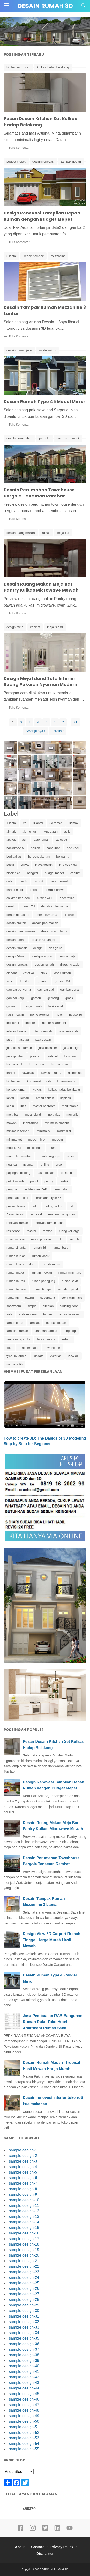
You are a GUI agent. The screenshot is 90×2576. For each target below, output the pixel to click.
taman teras (14, 1322)
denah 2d (28, 906)
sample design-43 (24, 2383)
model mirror (47, 350)
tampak (35, 1322)
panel (34, 1181)
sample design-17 (24, 2239)
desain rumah (15, 940)
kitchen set (74, 1073)
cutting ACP (45, 898)
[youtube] (69, 2530)
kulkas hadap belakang (53, 67)
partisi (64, 1181)
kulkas (46, 533)
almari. (11, 831)
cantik (23, 881)
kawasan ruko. (51, 1073)
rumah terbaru (16, 1289)
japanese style (68, 1031)
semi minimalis (71, 1297)
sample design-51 (24, 2427)
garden (36, 998)
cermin (34, 889)
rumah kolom (51, 1264)
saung (29, 1297)
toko (9, 1347)
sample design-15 (24, 2228)
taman (47, 1314)
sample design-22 (24, 2266)
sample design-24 (24, 2277)
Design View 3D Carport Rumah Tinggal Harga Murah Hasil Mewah (51, 1940)
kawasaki (28, 1073)
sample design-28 (24, 2300)
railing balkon (54, 1206)
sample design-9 (23, 2194)
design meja (14, 627)
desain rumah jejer (19, 350)
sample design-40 (24, 2366)
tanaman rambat (67, 438)
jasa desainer (47, 1048)
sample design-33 (24, 2327)
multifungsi (34, 1147)
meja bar (63, 533)
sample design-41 (24, 2371)
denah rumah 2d (17, 915)
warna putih (14, 1364)
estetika (28, 973)
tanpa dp (70, 1331)
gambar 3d (62, 981)
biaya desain (44, 864)
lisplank (65, 1098)
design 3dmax (16, 956)
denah (10, 906)
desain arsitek (16, 923)
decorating (67, 898)
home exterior (39, 1014)
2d (24, 823)
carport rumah (59, 881)
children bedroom (18, 898)
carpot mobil (15, 889)
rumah (74, 1239)
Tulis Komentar (19, 147)
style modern (28, 1314)
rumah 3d (39, 1247)
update (38, 1356)
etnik (43, 973)
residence (13, 1231)
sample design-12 (24, 2211)
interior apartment (54, 1023)
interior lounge (16, 1031)
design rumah (44, 964)
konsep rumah (16, 1089)
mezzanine (58, 256)
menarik (72, 1114)
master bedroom (44, 1106)
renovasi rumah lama (49, 1223)
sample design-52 (24, 2432)
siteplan (48, 1306)
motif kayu (13, 1147)
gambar (43, 981)
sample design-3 (23, 2161)
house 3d (75, 1014)
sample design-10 (24, 2200)
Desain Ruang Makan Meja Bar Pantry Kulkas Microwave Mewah (41, 587)
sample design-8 (23, 2189)
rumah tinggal (42, 1289)
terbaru (66, 1339)
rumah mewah (42, 1272)
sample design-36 (24, 2344)
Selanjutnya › (35, 731)
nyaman (28, 1164)
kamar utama (60, 1064)
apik (67, 831)
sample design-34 (24, 2333)
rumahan (12, 1297)
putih (34, 1206)
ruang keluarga (69, 1231)
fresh (9, 981)
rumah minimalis (69, 1272)
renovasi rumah (17, 1223)
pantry (48, 1181)
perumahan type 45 (48, 1198)
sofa (9, 1314)
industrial (12, 1023)
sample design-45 (24, 2394)
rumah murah (15, 1281)
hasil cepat (55, 1006)
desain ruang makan (20, 533)
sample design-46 (24, 2399)
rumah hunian (16, 1256)
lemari (24, 1098)
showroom (13, 1306)
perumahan (61, 1189)
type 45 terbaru (16, 1356)
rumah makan (15, 1272)
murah (52, 1147)
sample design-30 (24, 2311)
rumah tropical (68, 1289)
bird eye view (68, 864)
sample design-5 (23, 2172)
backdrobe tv (15, 848)
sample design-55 (24, 2449)
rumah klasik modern (21, 1264)
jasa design (71, 1048)
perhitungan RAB (35, 1189)
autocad (61, 839)
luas (23, 1106)
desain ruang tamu (54, 931)
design (37, 948)
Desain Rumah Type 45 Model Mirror (44, 402)
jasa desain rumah (19, 1048)
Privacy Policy (61, 2547)
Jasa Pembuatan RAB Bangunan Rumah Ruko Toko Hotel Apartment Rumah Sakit (52, 2022)
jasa (9, 1039)
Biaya (25, 864)
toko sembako (28, 1347)
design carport (42, 956)
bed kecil (73, 848)
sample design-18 (24, 2244)
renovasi (36, 1214)
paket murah (15, 1181)
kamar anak (14, 1064)
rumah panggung (43, 1281)
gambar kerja (15, 998)
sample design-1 (23, 2150)
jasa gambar (15, 1056)
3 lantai (11, 256)
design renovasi (43, 161)
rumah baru (60, 1247)
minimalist (64, 1131)
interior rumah (42, 1031)
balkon (35, 848)
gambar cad (45, 989)
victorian (55, 1356)
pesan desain (15, 1206)
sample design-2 (23, 2156)
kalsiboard (71, 1056)
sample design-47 (24, 2405)
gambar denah (70, 989)
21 (76, 722)
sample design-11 (24, 2205)
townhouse (52, 1347)
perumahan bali (17, 1198)
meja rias (53, 1114)
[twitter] (45, 2530)
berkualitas (14, 856)
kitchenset (13, 1081)
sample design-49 (24, 2416)
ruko (60, 1239)
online (45, 1164)
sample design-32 (24, 2322)
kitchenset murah (18, 67)
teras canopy (46, 1339)
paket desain (45, 1173)
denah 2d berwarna (54, 906)
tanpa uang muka (18, 1339)
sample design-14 (24, 2222)
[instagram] (32, 2530)
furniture (25, 981)
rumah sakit (70, 1281)
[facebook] (20, 2530)
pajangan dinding (18, 1173)
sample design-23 (24, 2272)
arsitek (11, 839)
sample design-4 (23, 2167)
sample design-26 (24, 2288)
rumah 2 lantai (16, 1247)
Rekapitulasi (15, 1214)
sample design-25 (24, 2283)
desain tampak (33, 256)
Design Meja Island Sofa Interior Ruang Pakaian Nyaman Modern (40, 681)
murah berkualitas (18, 1156)
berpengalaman (39, 856)
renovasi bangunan (61, 1214)
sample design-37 (24, 2349)
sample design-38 (24, 2355)
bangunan (53, 848)
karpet (10, 1073)
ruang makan (15, 1239)
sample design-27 (24, 2294)
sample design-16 (24, 2233)
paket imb (67, 1173)
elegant (11, 973)
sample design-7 (23, 2183)
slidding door (69, 1306)
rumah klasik (41, 1256)
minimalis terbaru (18, 1131)
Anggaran (51, 831)
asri (24, 839)
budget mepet (16, 161)
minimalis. (44, 1131)
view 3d (73, 1356)
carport (38, 881)
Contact (37, 2547)
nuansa (11, 1164)
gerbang (53, 998)
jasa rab (35, 1056)
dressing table (70, 964)
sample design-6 (23, 2178)
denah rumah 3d (47, 915)
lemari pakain (44, 1098)
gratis (69, 998)
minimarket (14, 1139)
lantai (10, 1098)
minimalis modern (57, 1123)
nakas (71, 1156)
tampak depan (71, 161)
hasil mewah (15, 1014)
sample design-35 (24, 2338)
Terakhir (58, 731)
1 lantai (11, 823)
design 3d (55, 948)
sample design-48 (24, 2410)
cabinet (75, 873)
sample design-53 (24, 2438)
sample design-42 (24, 2377)
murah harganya (49, 1156)
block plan (13, 873)
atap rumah (41, 839)
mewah (11, 1123)
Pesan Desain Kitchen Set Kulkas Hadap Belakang (40, 122)
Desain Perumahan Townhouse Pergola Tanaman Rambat (39, 493)
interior (30, 1023)
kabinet (35, 627)
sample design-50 (24, 2421)
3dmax (73, 823)
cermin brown (55, 889)
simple (31, 1306)
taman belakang (69, 1314)
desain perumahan (19, 438)
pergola (44, 438)
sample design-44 (24, 2388)
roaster (31, 1231)
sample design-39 (24, 2360)
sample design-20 (24, 2255)
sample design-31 (24, 2316)
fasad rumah (62, 973)
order (59, 1164)
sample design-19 (24, 2250)
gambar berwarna (18, 989)
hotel (59, 1014)
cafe (9, 881)
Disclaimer (45, 2554)
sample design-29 (24, 2305)
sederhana (47, 1297)
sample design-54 (24, 2443)
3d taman (55, 823)
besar (10, 864)
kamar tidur (37, 1064)
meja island (55, 627)
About (19, 2547)
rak (72, 1206)
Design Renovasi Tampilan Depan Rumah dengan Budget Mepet (42, 216)
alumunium (30, 831)
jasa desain (43, 1039)
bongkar (32, 873)
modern (57, 1139)
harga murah (33, 1006)
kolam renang (66, 1081)
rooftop (47, 1231)
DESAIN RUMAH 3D (55, 2569)
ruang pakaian (41, 1239)
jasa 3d (24, 1039)
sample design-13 (24, 2216)
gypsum (12, 1006)
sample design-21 (24, 2261)
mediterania (70, 1106)
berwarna (62, 856)
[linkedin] (57, 2530)
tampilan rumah (17, 1331)
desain (69, 915)
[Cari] (83, 6)
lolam (10, 1106)
